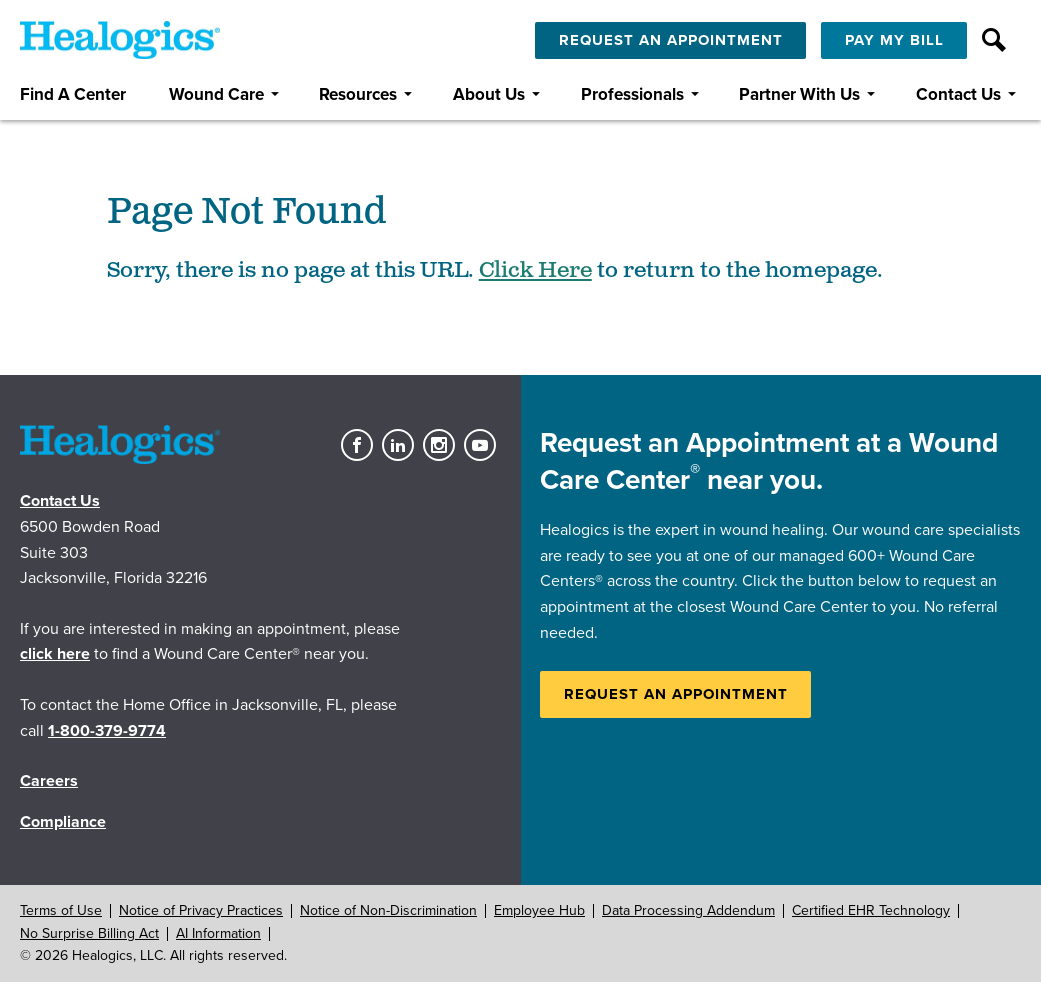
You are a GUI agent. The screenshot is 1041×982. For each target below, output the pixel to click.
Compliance (63, 822)
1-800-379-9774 (107, 731)
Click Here (535, 270)
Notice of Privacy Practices (201, 910)
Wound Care (216, 94)
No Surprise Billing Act (89, 933)
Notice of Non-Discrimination (388, 910)
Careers (49, 781)
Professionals (632, 94)
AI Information (218, 933)
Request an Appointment (676, 694)
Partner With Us (799, 94)
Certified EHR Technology (871, 910)
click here (55, 654)
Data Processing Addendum (688, 910)
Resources (358, 94)
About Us (489, 94)
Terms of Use (61, 910)
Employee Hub (539, 910)
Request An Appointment (671, 40)
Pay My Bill (894, 40)
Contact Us (958, 94)
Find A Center (73, 94)
